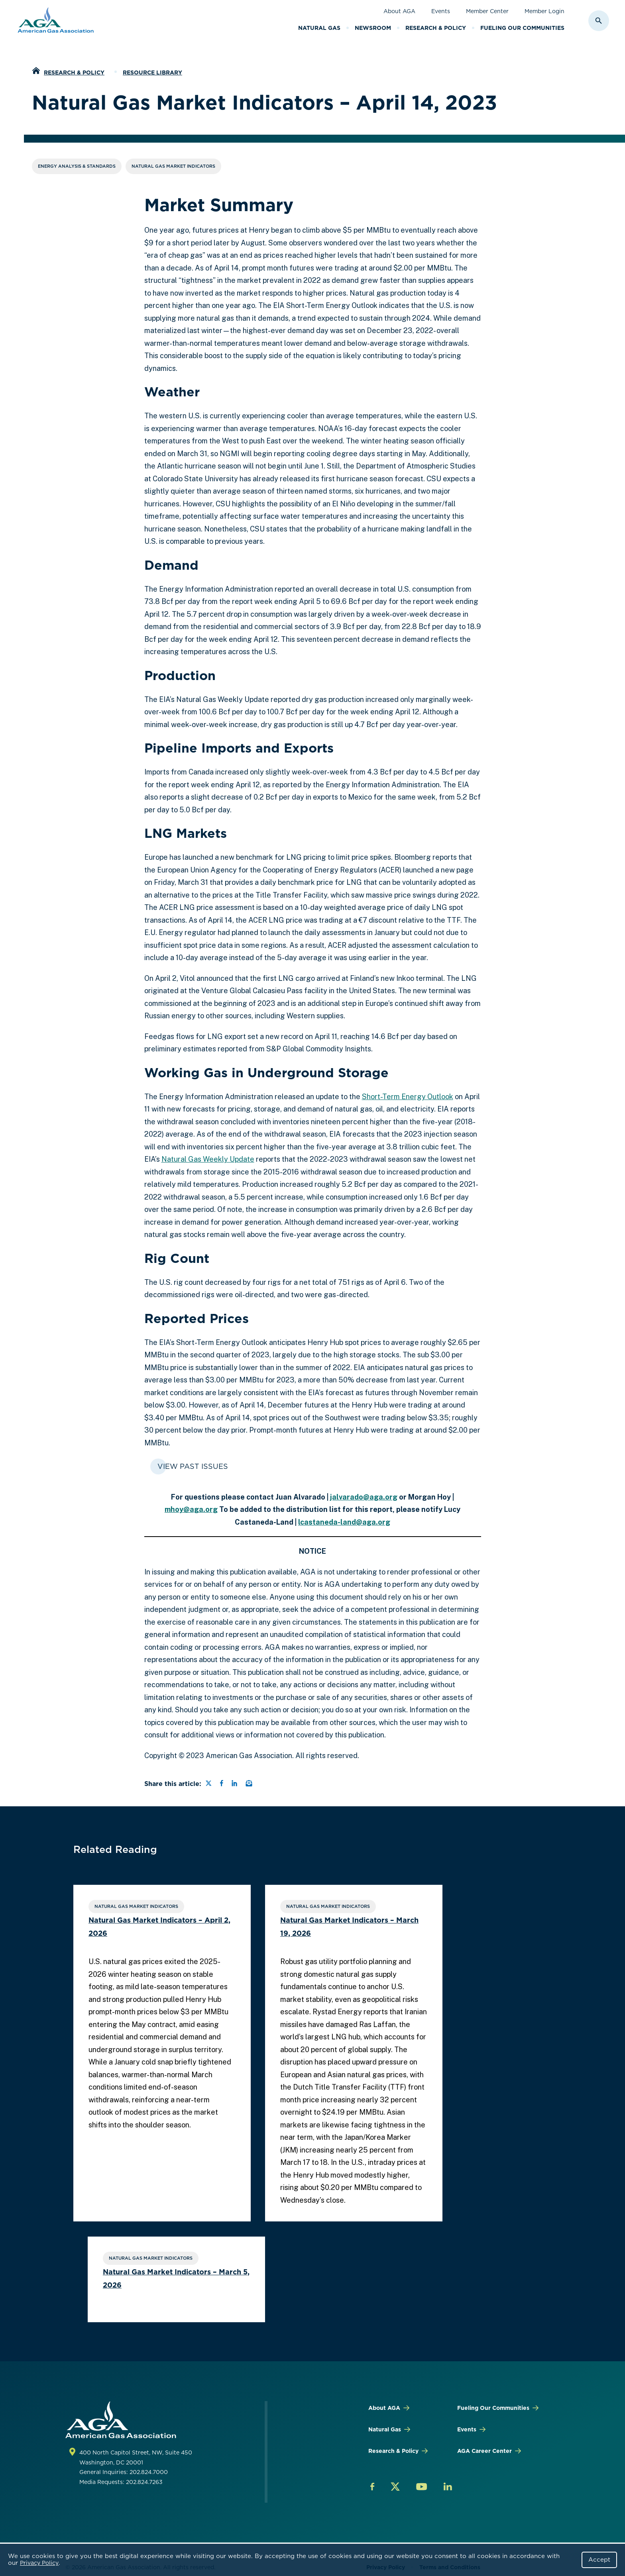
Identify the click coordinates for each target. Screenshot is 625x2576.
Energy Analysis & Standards (77, 166)
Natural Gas (319, 28)
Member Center (487, 11)
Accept (599, 2559)
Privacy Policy (39, 2563)
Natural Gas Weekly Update (207, 1159)
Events (440, 11)
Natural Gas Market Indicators (173, 166)
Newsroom (373, 28)
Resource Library (152, 72)
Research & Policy (435, 28)
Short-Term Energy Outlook (407, 1096)
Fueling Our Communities (522, 28)
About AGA (399, 11)
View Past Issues (192, 1466)
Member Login (544, 11)
